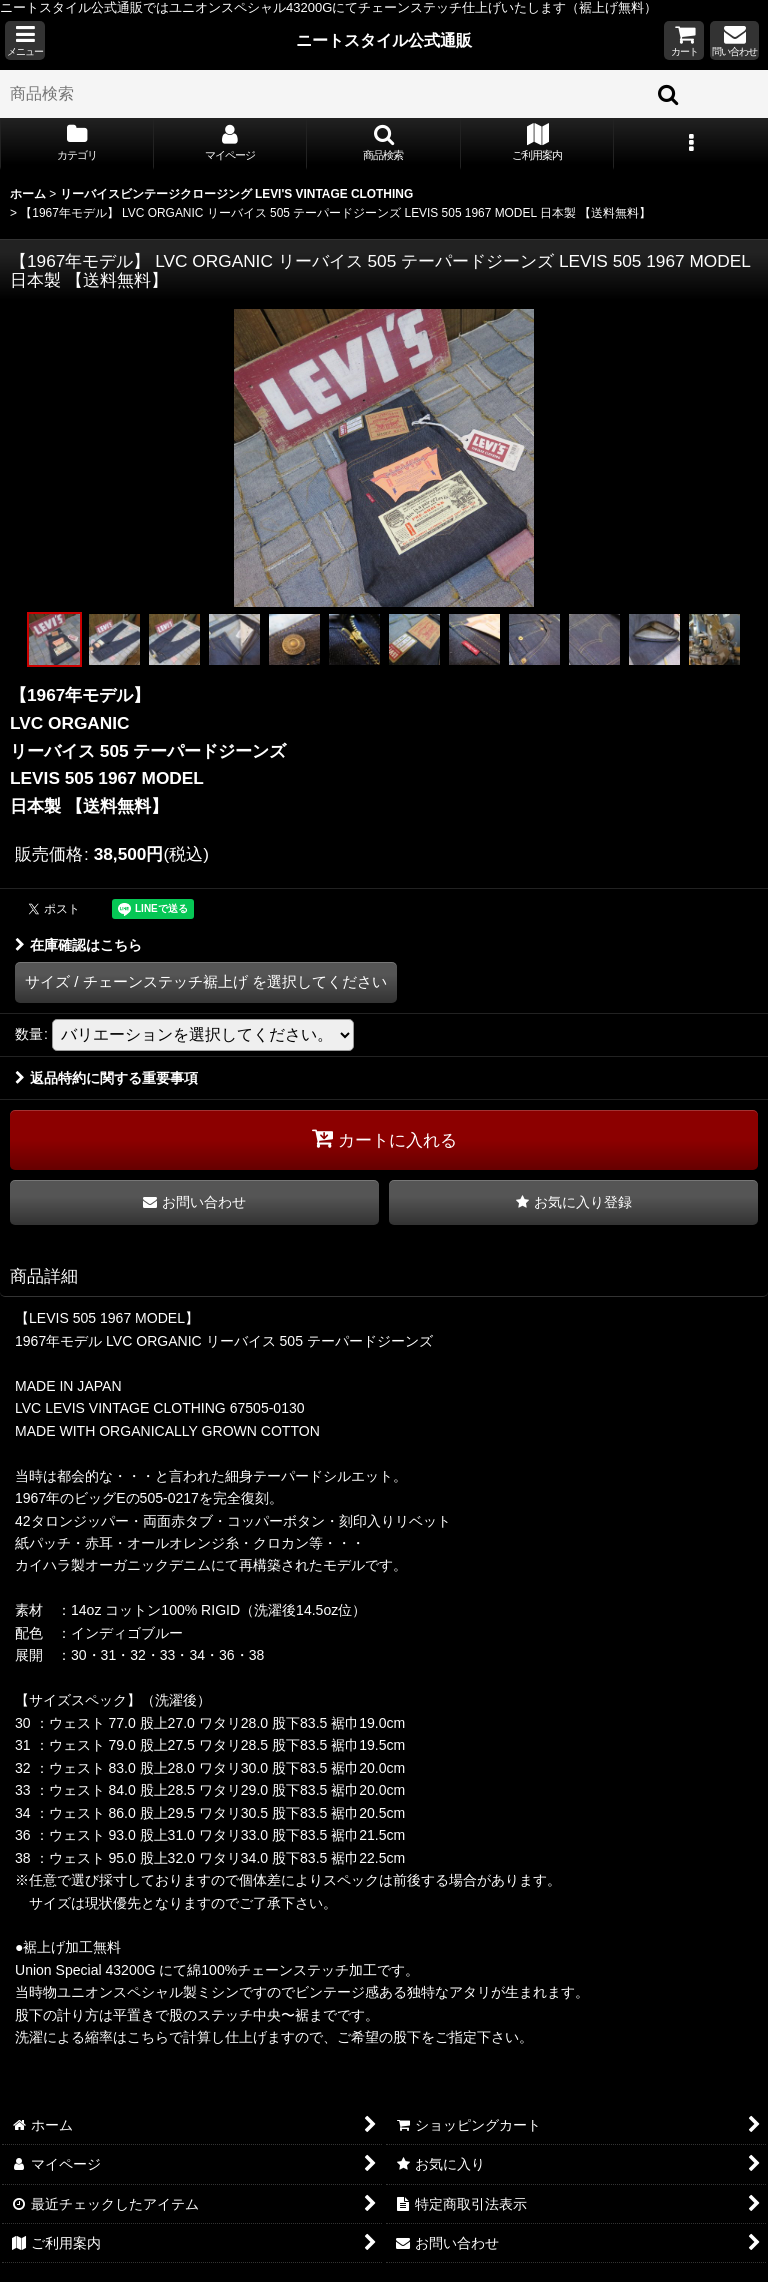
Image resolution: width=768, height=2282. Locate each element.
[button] (25, 40)
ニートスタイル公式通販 (384, 40)
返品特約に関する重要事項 (106, 1078)
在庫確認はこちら (78, 945)
